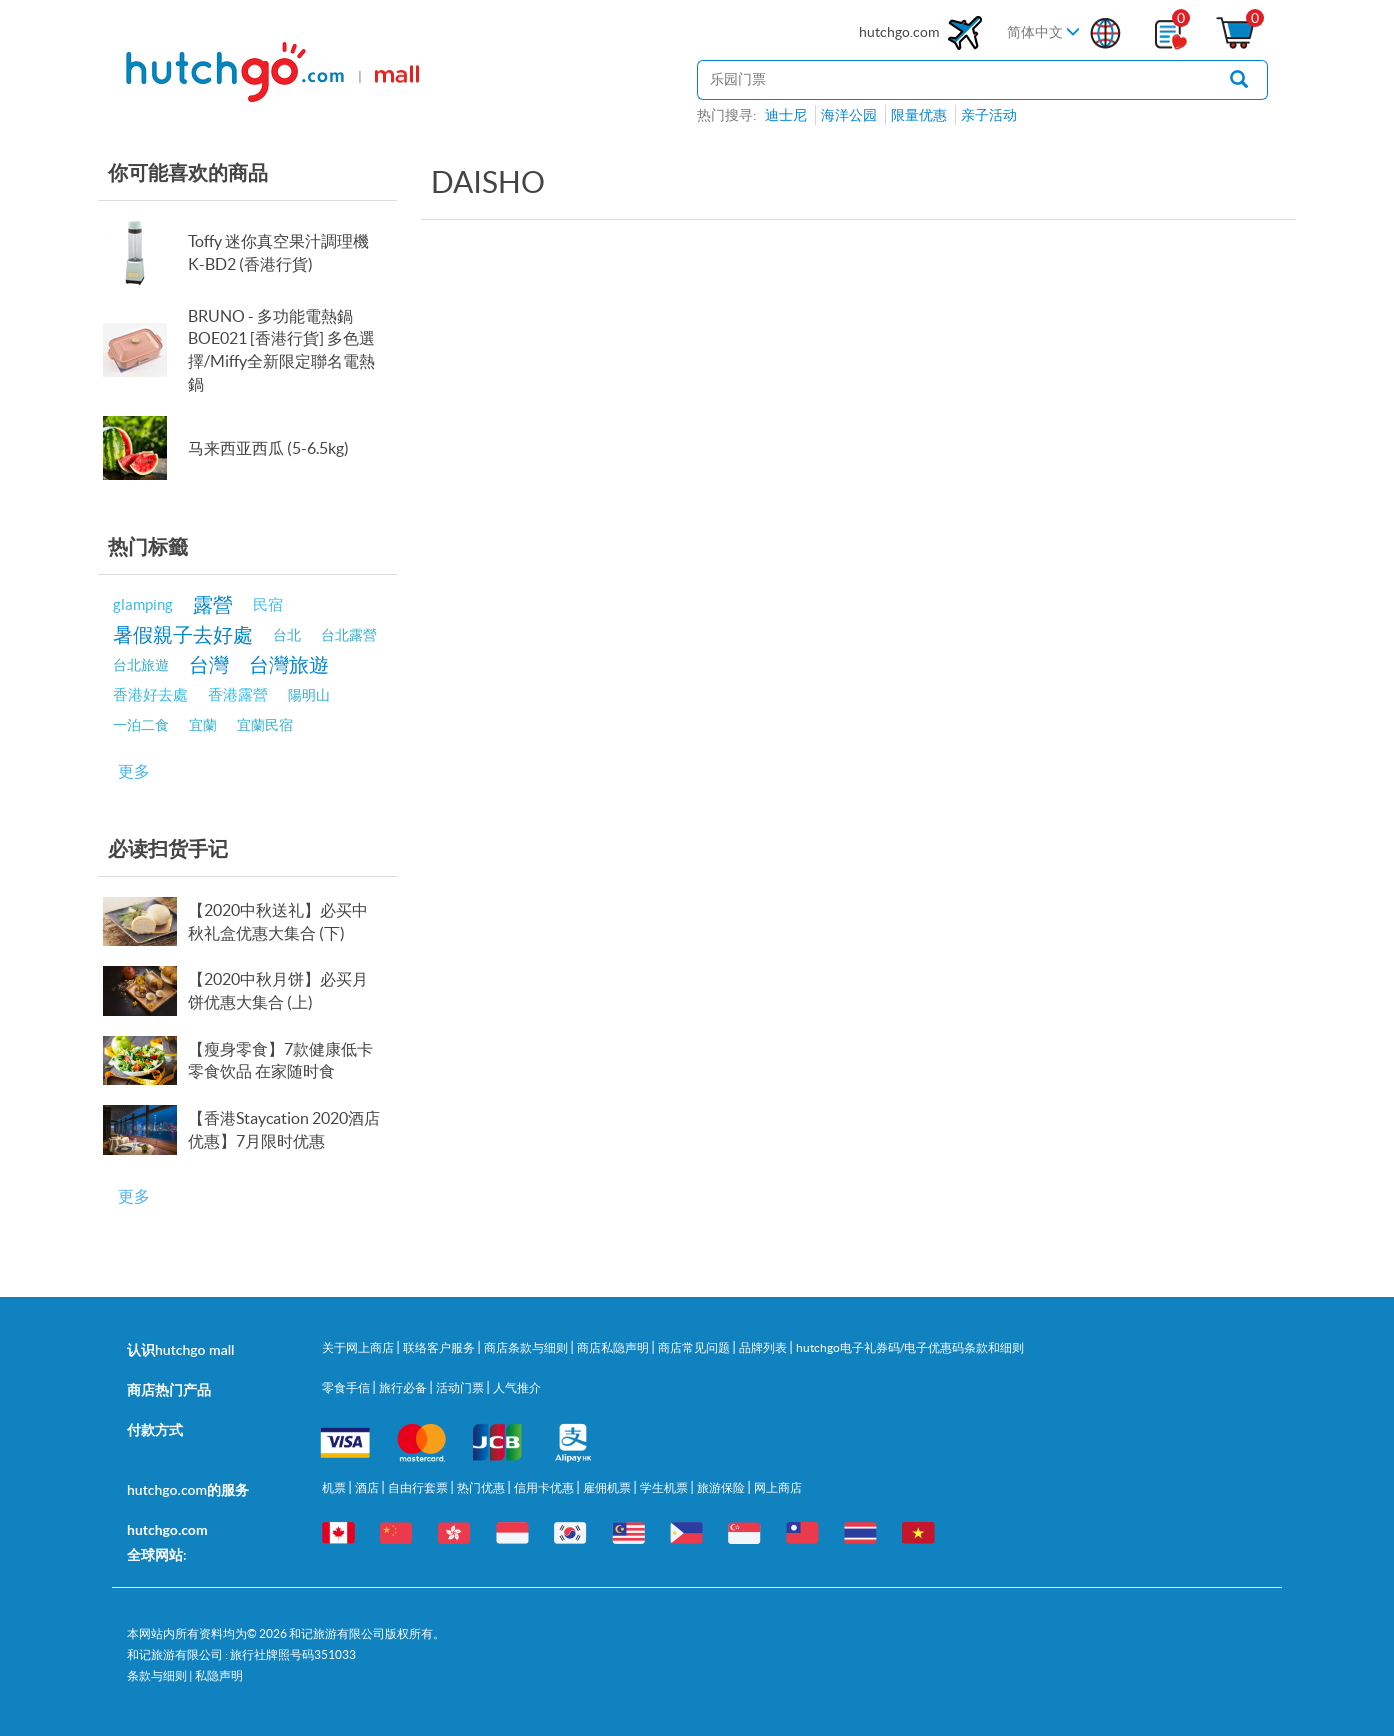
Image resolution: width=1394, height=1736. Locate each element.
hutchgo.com (923, 33)
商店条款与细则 (527, 1347)
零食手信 (347, 1387)
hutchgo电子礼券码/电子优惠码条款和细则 (910, 1347)
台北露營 (349, 635)
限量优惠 (919, 115)
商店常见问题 (695, 1347)
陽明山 (309, 695)
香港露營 (238, 694)
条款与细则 (157, 1675)
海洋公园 (849, 115)
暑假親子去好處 (183, 634)
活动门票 (461, 1387)
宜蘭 (203, 725)
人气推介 (517, 1387)
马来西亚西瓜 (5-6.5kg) (268, 448)
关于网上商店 (359, 1347)
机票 (335, 1487)
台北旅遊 (141, 665)
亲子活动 (989, 115)
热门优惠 (482, 1487)
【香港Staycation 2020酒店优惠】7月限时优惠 (284, 1129)
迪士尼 (786, 115)
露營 (213, 604)
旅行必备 (404, 1387)
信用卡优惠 (545, 1487)
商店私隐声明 (614, 1347)
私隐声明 (219, 1675)
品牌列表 (764, 1347)
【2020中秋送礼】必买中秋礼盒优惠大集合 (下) (278, 921)
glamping (143, 604)
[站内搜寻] (954, 80)
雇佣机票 (608, 1487)
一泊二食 (141, 725)
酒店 (368, 1487)
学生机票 (665, 1487)
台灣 (209, 664)
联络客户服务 (440, 1347)
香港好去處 (150, 694)
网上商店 (778, 1487)
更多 (134, 771)
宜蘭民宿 (265, 725)
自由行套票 (419, 1487)
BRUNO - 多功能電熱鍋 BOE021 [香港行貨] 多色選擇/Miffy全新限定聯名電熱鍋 (281, 350)
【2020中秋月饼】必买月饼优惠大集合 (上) (278, 990)
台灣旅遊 (289, 664)
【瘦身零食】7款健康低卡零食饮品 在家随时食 (280, 1060)
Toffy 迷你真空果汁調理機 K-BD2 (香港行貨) (278, 252)
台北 (287, 635)
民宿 (268, 604)
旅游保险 (722, 1487)
